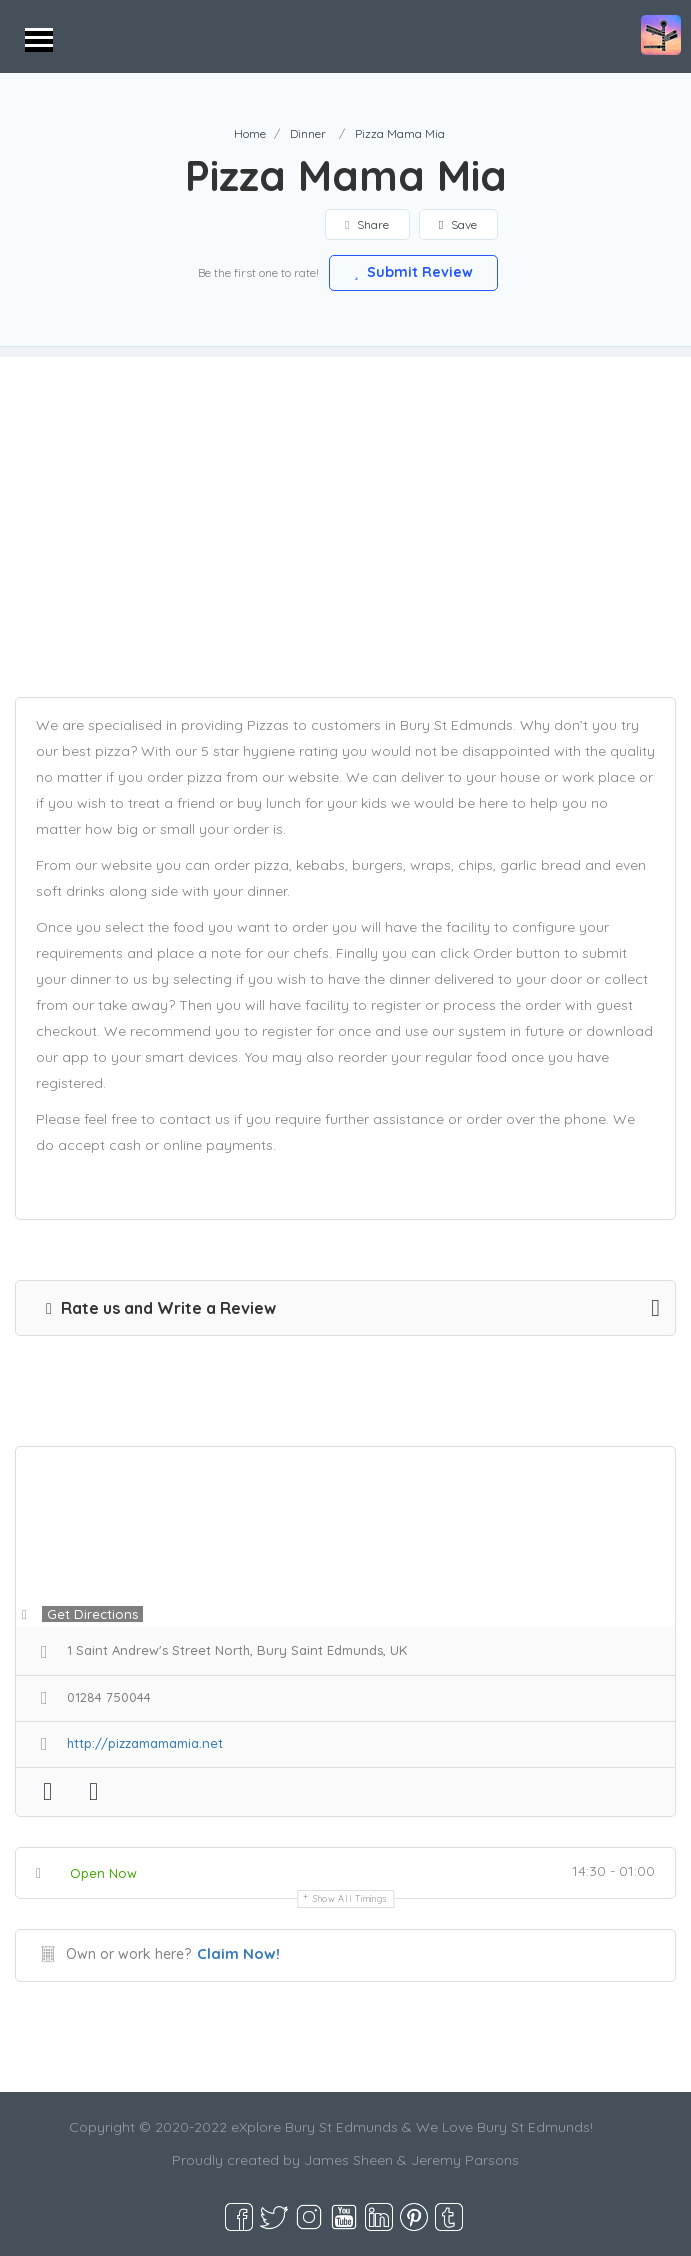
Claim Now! (238, 1953)
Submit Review (414, 272)
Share (367, 224)
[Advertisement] (345, 497)
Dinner (308, 133)
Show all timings (350, 1898)
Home (250, 133)
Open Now (103, 1873)
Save (458, 224)
